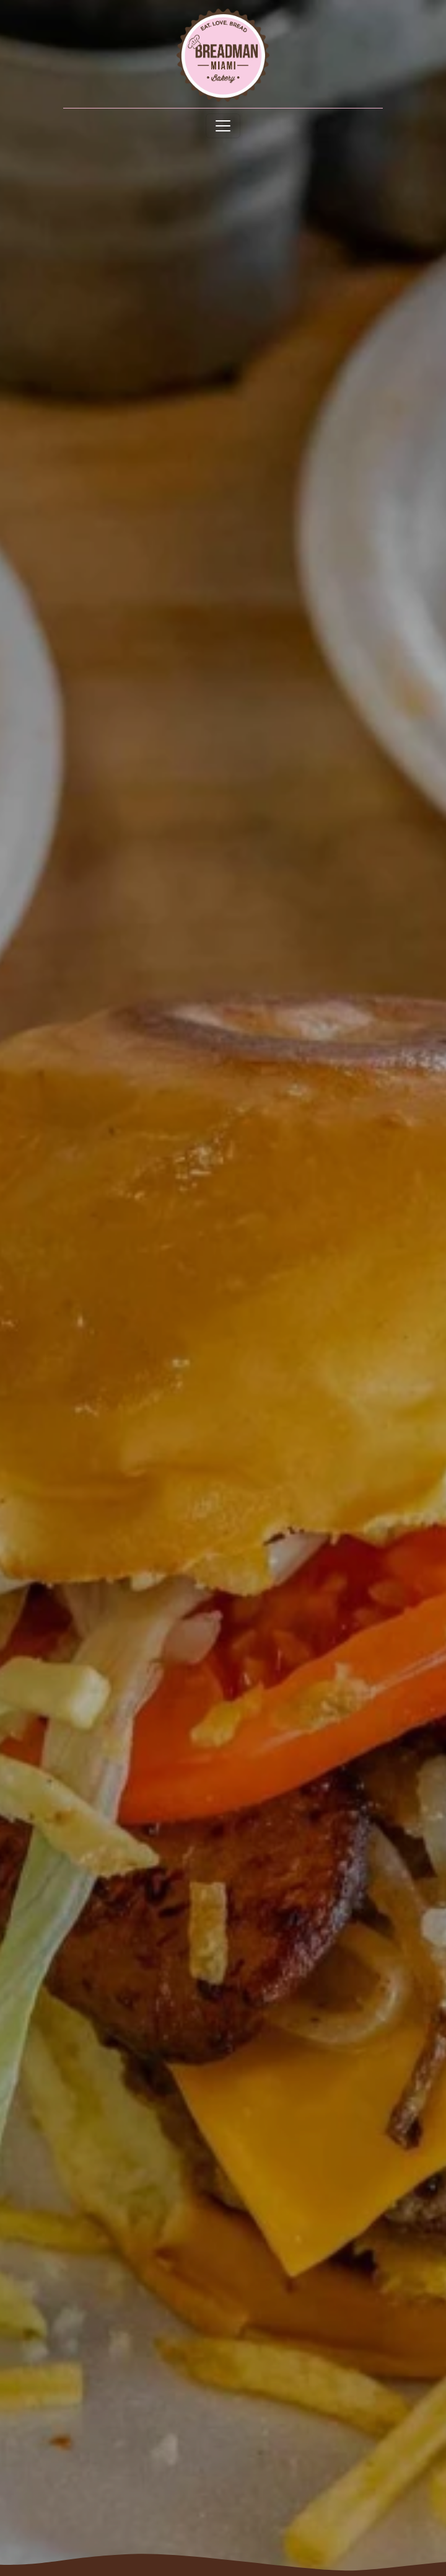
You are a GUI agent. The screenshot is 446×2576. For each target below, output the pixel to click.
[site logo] (223, 55)
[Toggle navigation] (223, 125)
